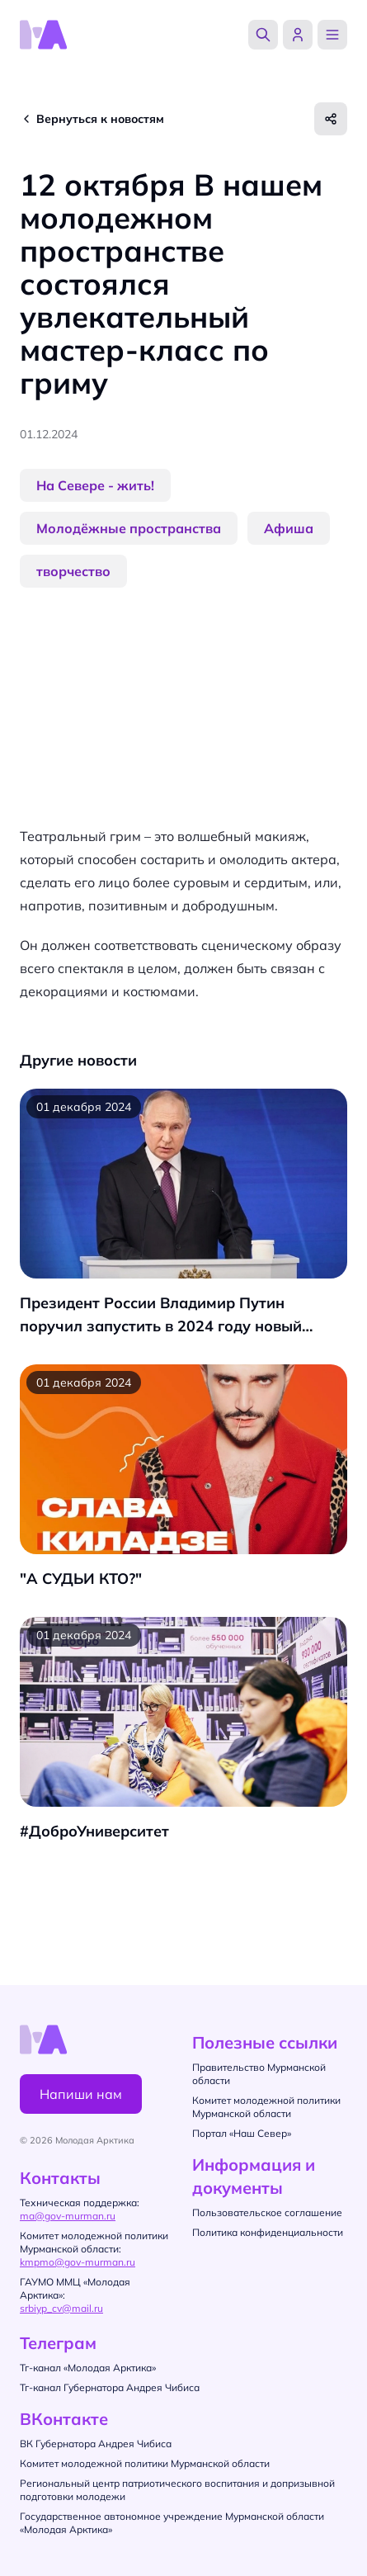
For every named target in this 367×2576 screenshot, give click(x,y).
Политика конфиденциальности (267, 2232)
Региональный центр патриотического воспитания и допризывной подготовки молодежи (177, 2490)
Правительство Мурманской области (259, 2074)
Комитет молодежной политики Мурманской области (145, 2463)
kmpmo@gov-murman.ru (77, 2262)
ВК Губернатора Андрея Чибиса (96, 2443)
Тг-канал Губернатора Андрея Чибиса (110, 2387)
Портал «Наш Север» (241, 2133)
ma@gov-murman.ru (67, 2216)
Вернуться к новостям (100, 118)
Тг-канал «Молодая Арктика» (88, 2367)
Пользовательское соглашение (267, 2212)
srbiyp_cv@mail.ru (61, 2308)
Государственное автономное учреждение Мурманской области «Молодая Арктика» (172, 2523)
